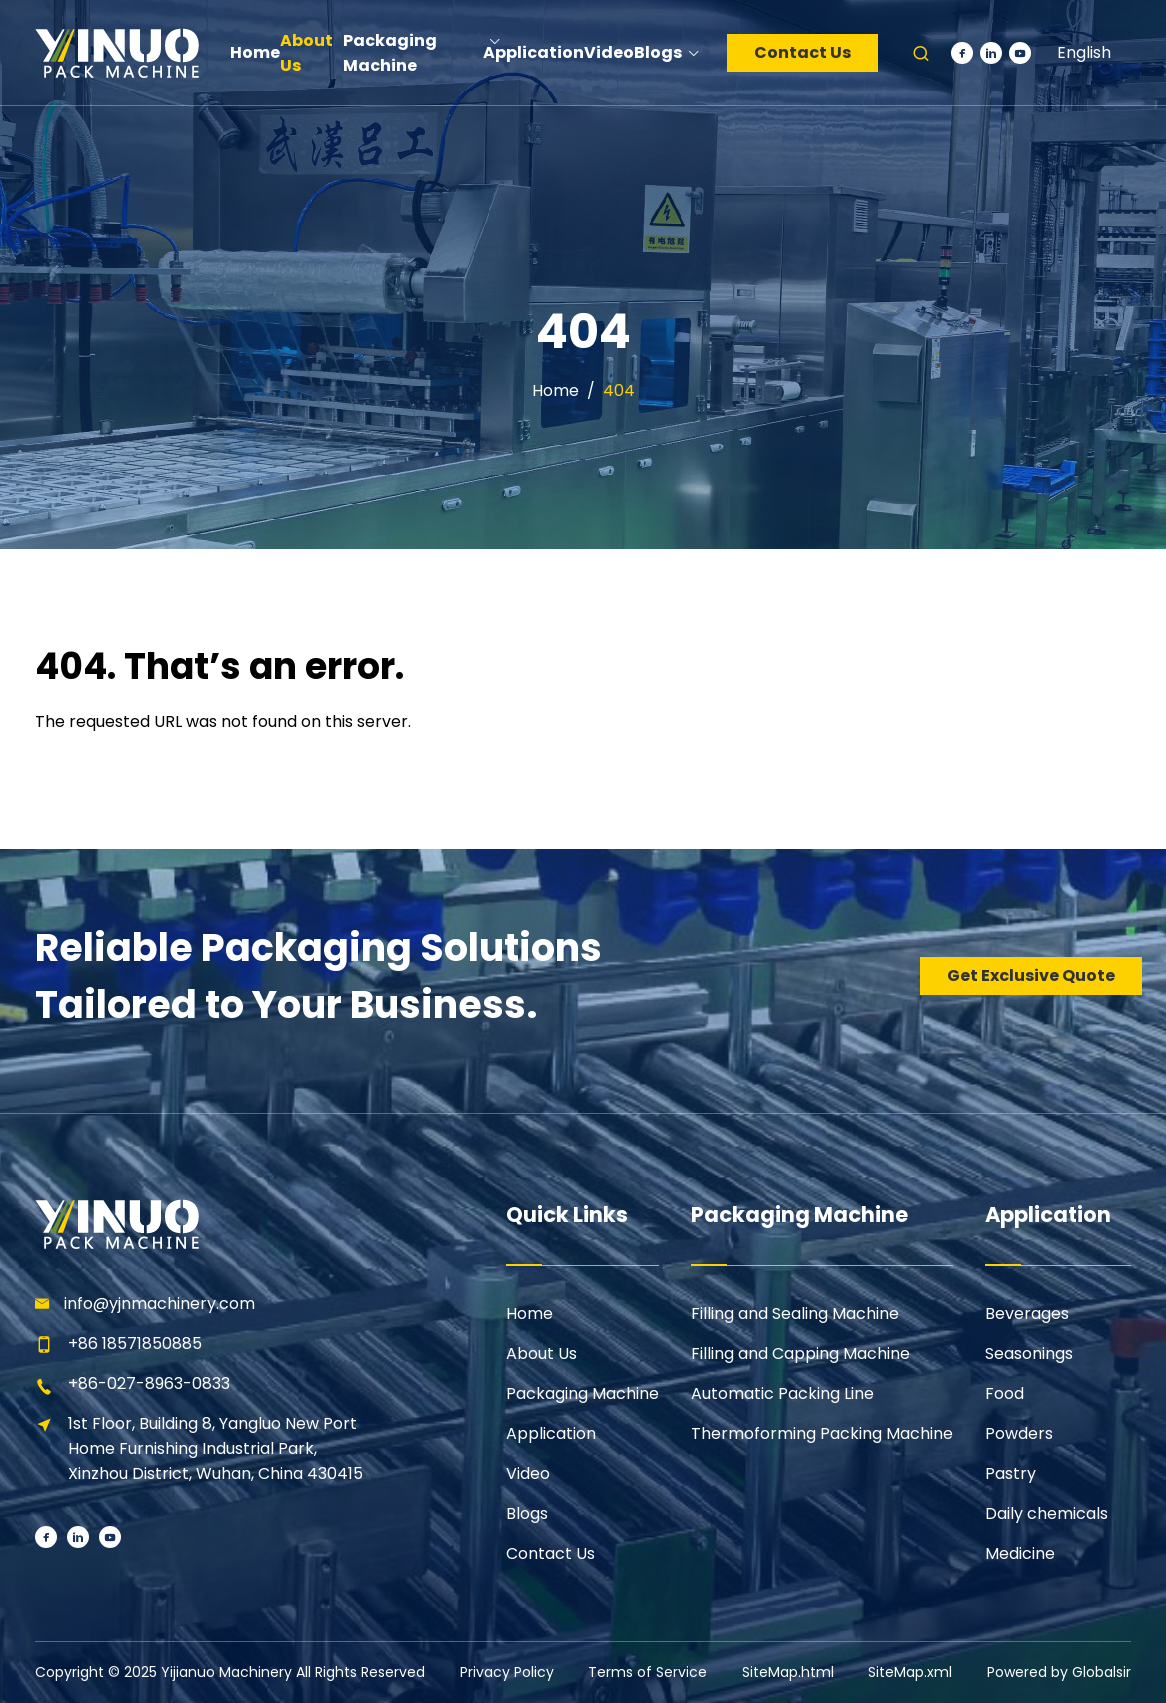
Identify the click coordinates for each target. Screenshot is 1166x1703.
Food (1004, 1393)
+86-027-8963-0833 (149, 1383)
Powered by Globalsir (1059, 1672)
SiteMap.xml (910, 1672)
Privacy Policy (507, 1672)
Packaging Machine (582, 1393)
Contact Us (802, 52)
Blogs (527, 1513)
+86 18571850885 (135, 1343)
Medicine (1020, 1553)
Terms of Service (647, 1672)
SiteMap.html (788, 1672)
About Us (541, 1353)
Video (528, 1473)
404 (619, 390)
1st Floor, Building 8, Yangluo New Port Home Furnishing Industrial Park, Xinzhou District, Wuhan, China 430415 (215, 1448)
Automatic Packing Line (782, 1393)
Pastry (1010, 1473)
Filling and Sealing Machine (795, 1313)
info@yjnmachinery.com (159, 1303)
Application (551, 1433)
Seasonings (1029, 1353)
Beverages (1027, 1313)
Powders (1019, 1433)
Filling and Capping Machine (800, 1353)
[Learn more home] (116, 52)
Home (555, 390)
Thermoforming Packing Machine (822, 1433)
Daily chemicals (1046, 1513)
